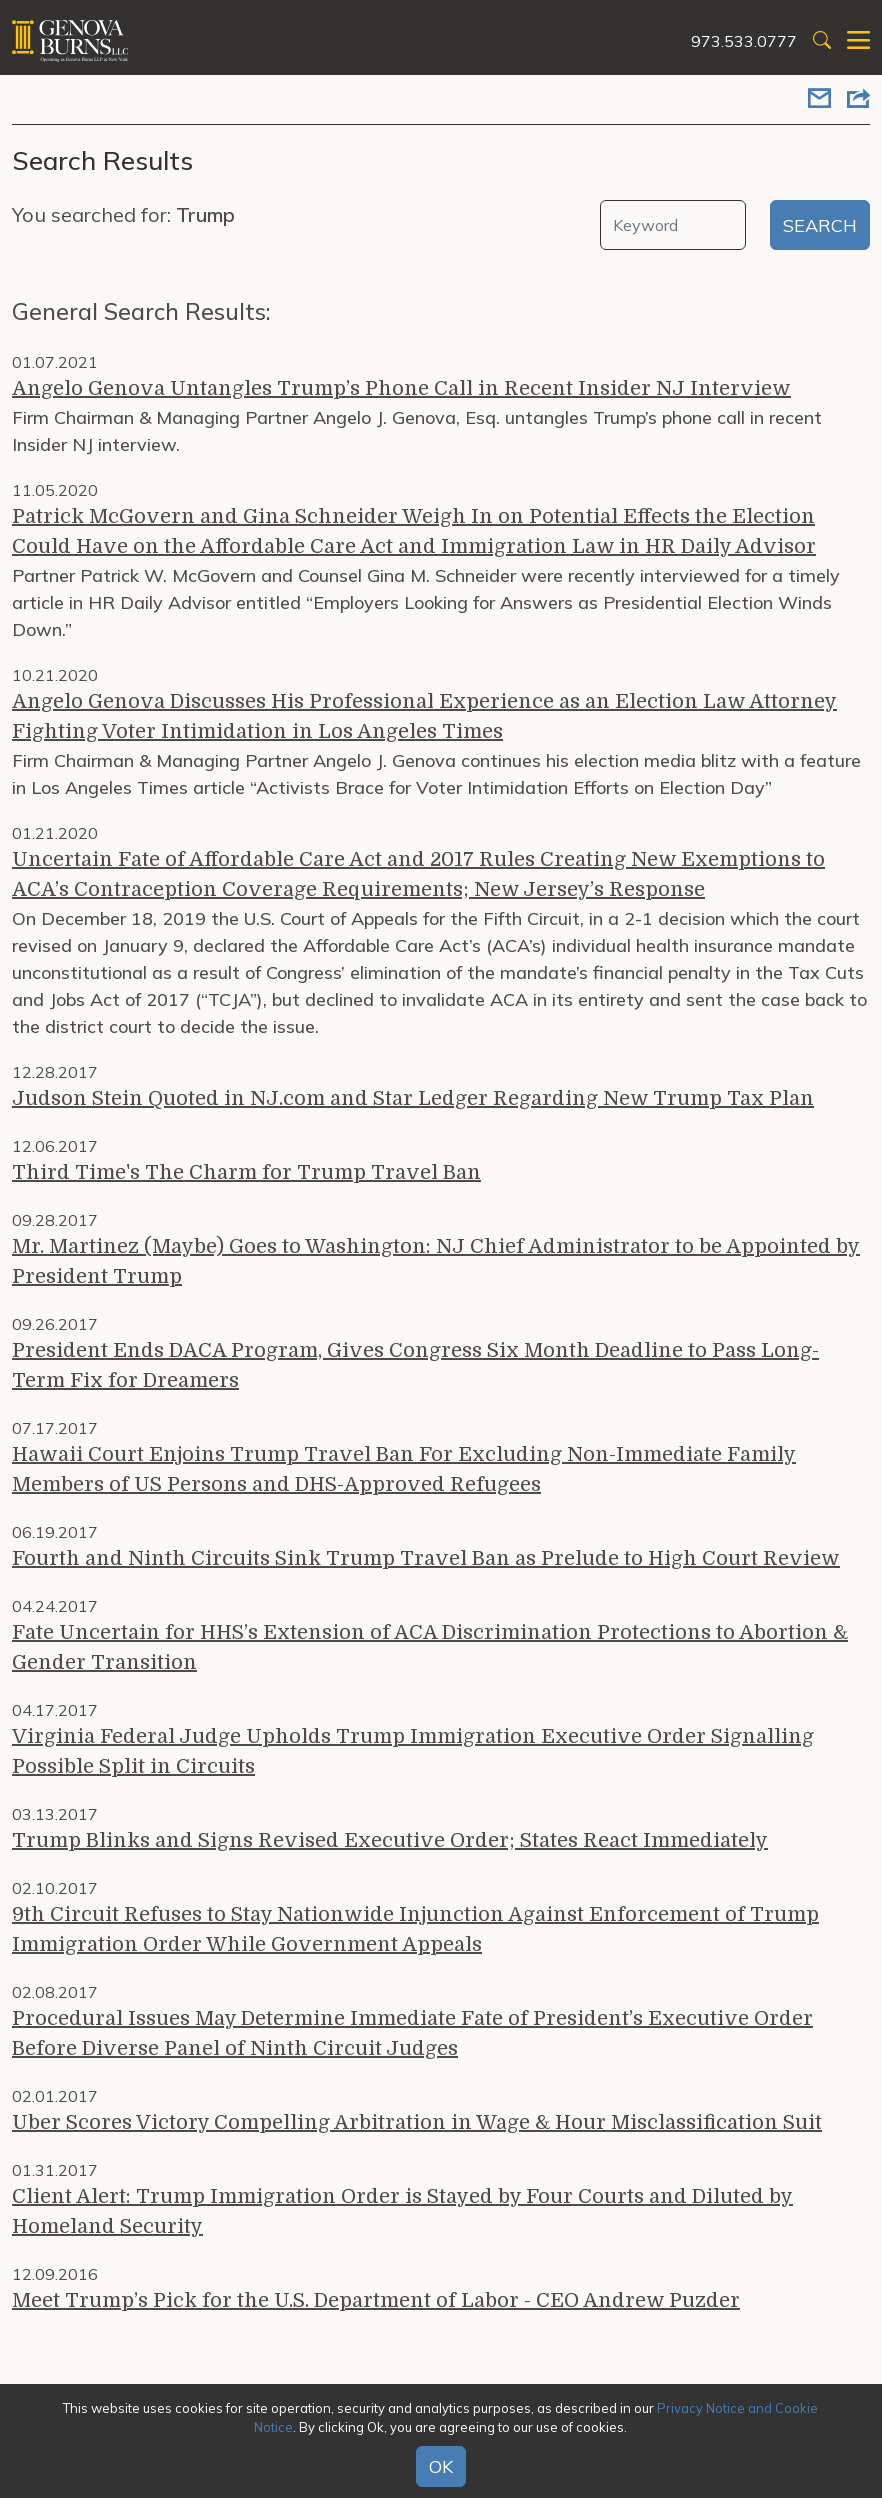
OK (441, 2466)
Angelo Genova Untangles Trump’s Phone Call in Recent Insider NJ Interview (401, 388)
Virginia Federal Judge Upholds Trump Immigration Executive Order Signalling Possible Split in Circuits (413, 1751)
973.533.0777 (744, 41)
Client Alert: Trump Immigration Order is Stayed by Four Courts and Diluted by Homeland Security (402, 2211)
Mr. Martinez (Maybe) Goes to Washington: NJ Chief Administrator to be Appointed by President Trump (436, 1261)
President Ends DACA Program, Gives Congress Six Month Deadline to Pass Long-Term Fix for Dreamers (415, 1365)
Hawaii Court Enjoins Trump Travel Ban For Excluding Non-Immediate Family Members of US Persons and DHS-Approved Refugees (404, 1469)
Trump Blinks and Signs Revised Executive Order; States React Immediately (390, 1840)
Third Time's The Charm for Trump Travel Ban (246, 1172)
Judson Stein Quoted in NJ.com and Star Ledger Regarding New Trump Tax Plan (413, 1098)
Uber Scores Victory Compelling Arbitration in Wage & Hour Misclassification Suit (417, 2122)
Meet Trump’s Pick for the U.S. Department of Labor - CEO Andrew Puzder (376, 2300)
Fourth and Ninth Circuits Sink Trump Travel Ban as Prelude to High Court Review (426, 1558)
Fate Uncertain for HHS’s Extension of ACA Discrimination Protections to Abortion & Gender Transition (430, 1647)
